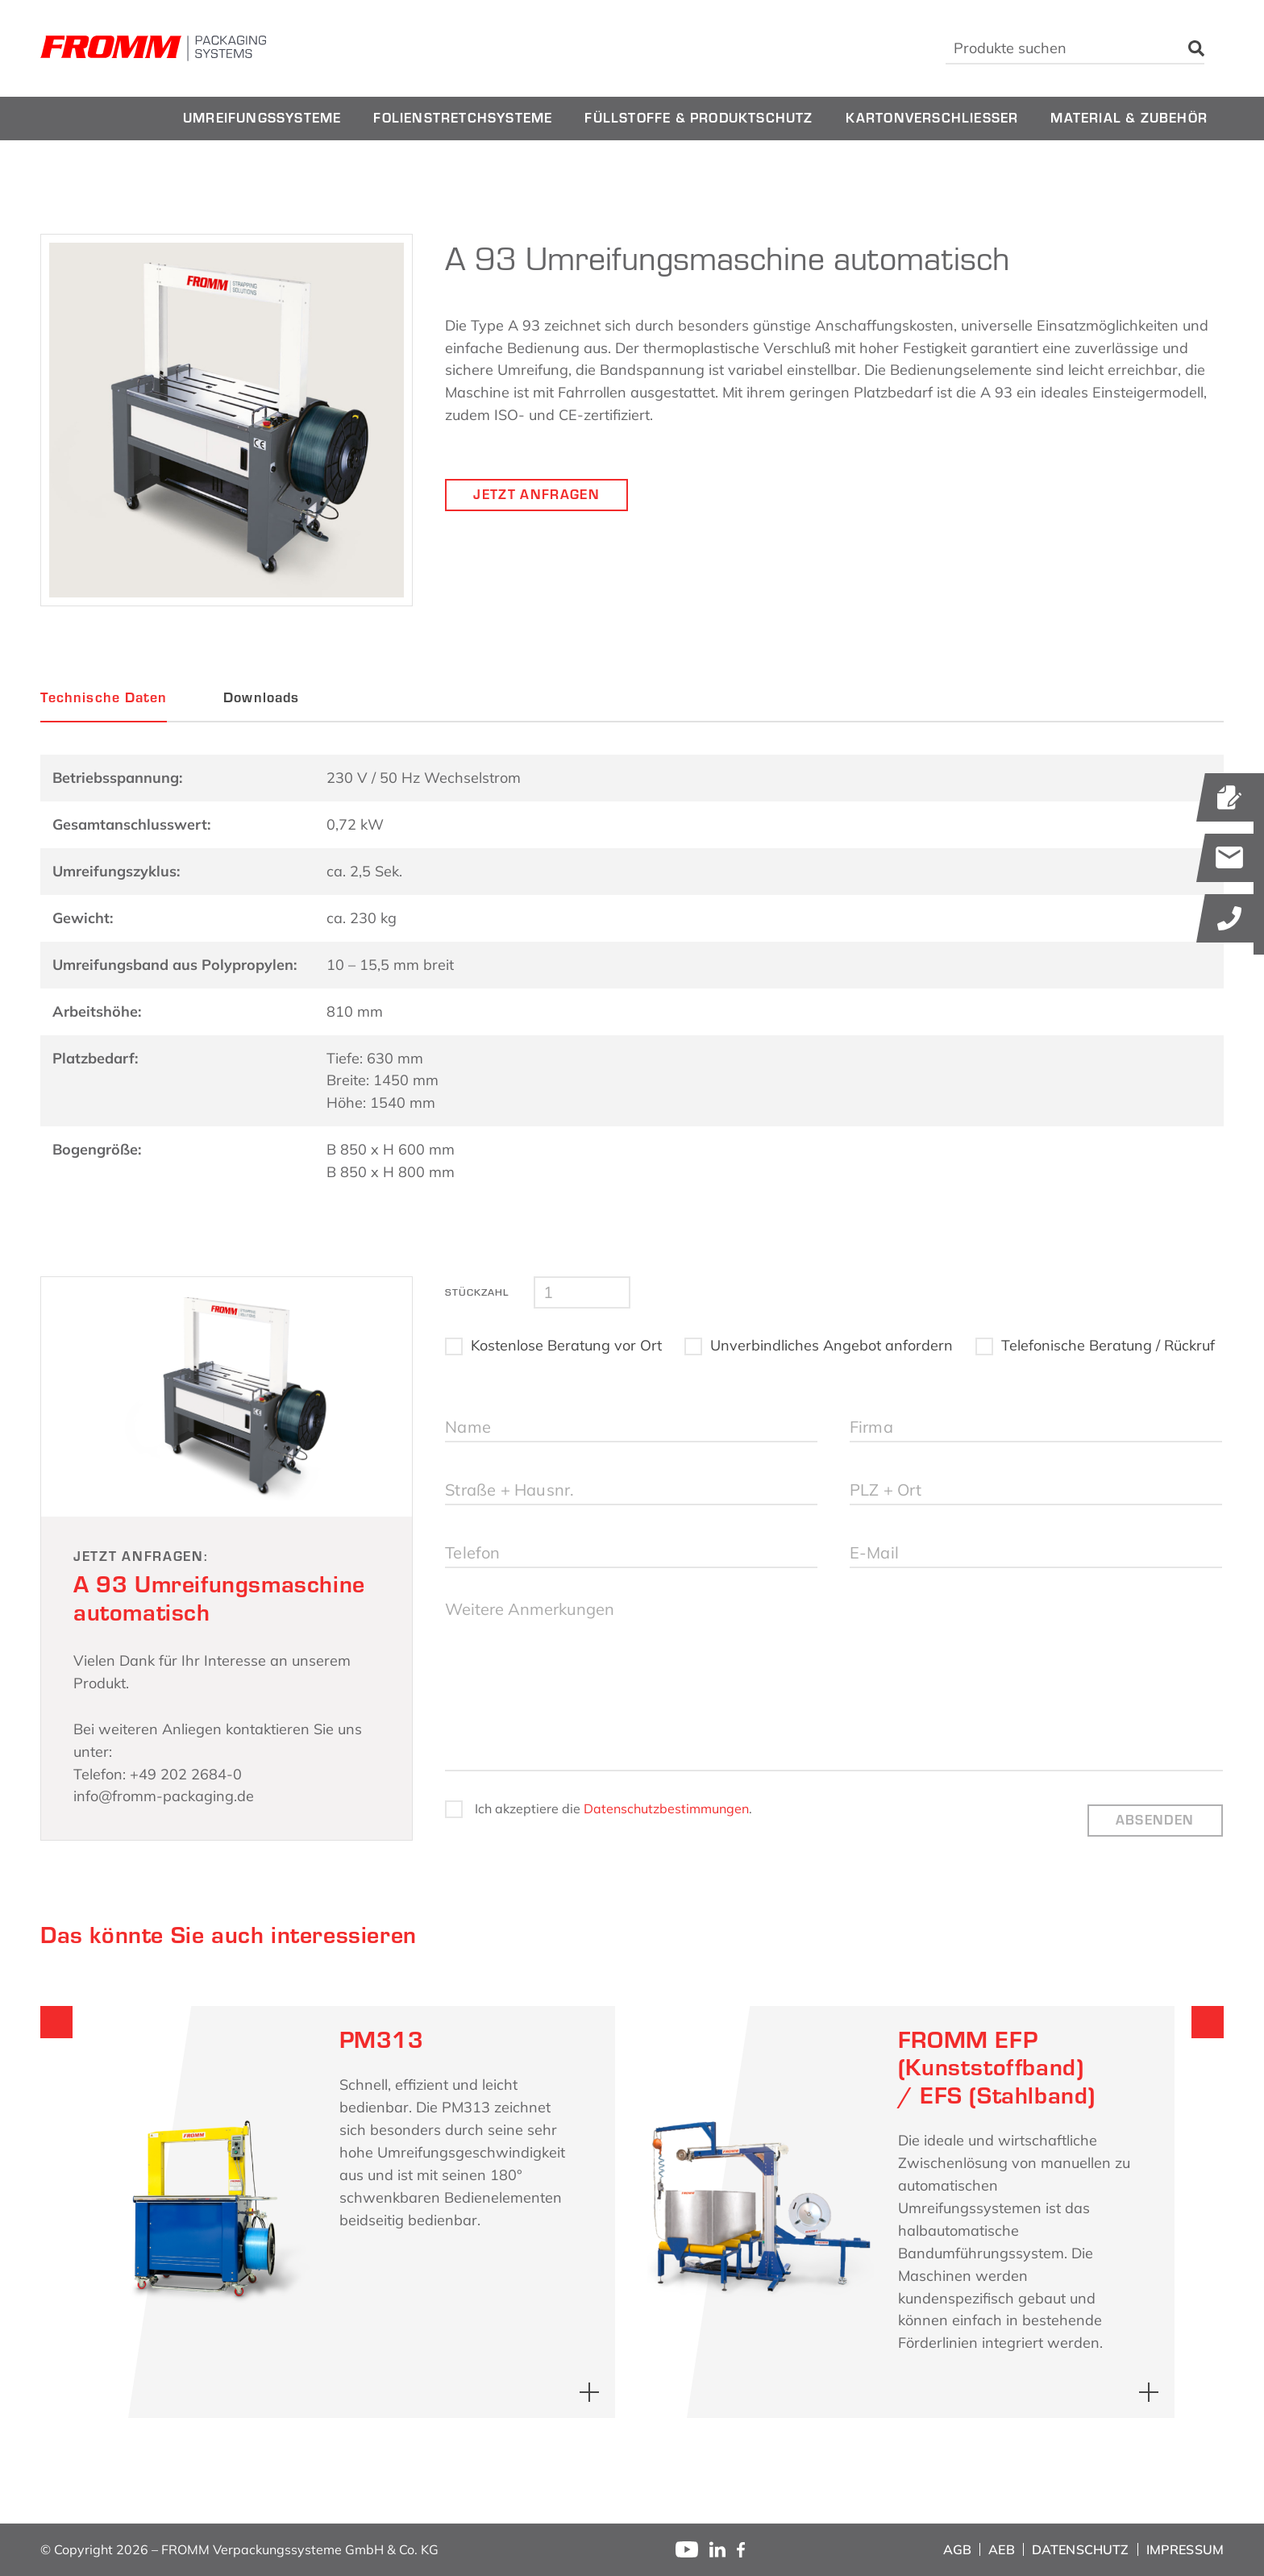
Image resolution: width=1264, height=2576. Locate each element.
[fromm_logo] (153, 48)
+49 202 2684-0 (186, 1774)
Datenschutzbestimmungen (666, 1808)
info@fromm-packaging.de (163, 1796)
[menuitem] (262, 118)
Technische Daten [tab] (103, 697)
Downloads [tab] (261, 697)
